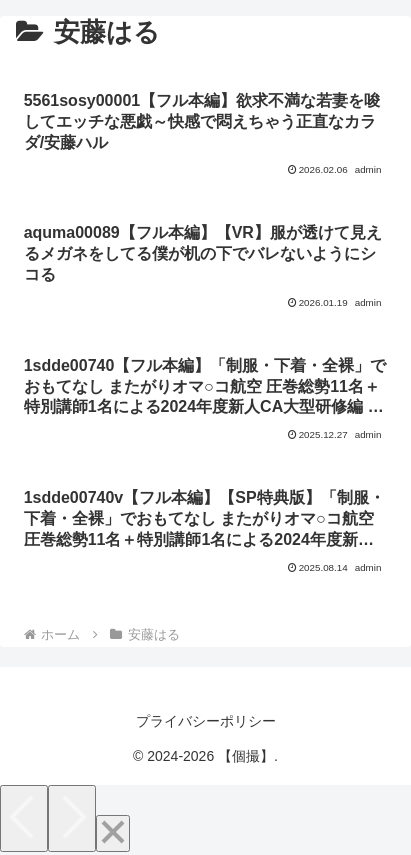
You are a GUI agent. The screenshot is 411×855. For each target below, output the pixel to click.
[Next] (72, 818)
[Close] (113, 833)
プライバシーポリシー (206, 721)
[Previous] (24, 818)
